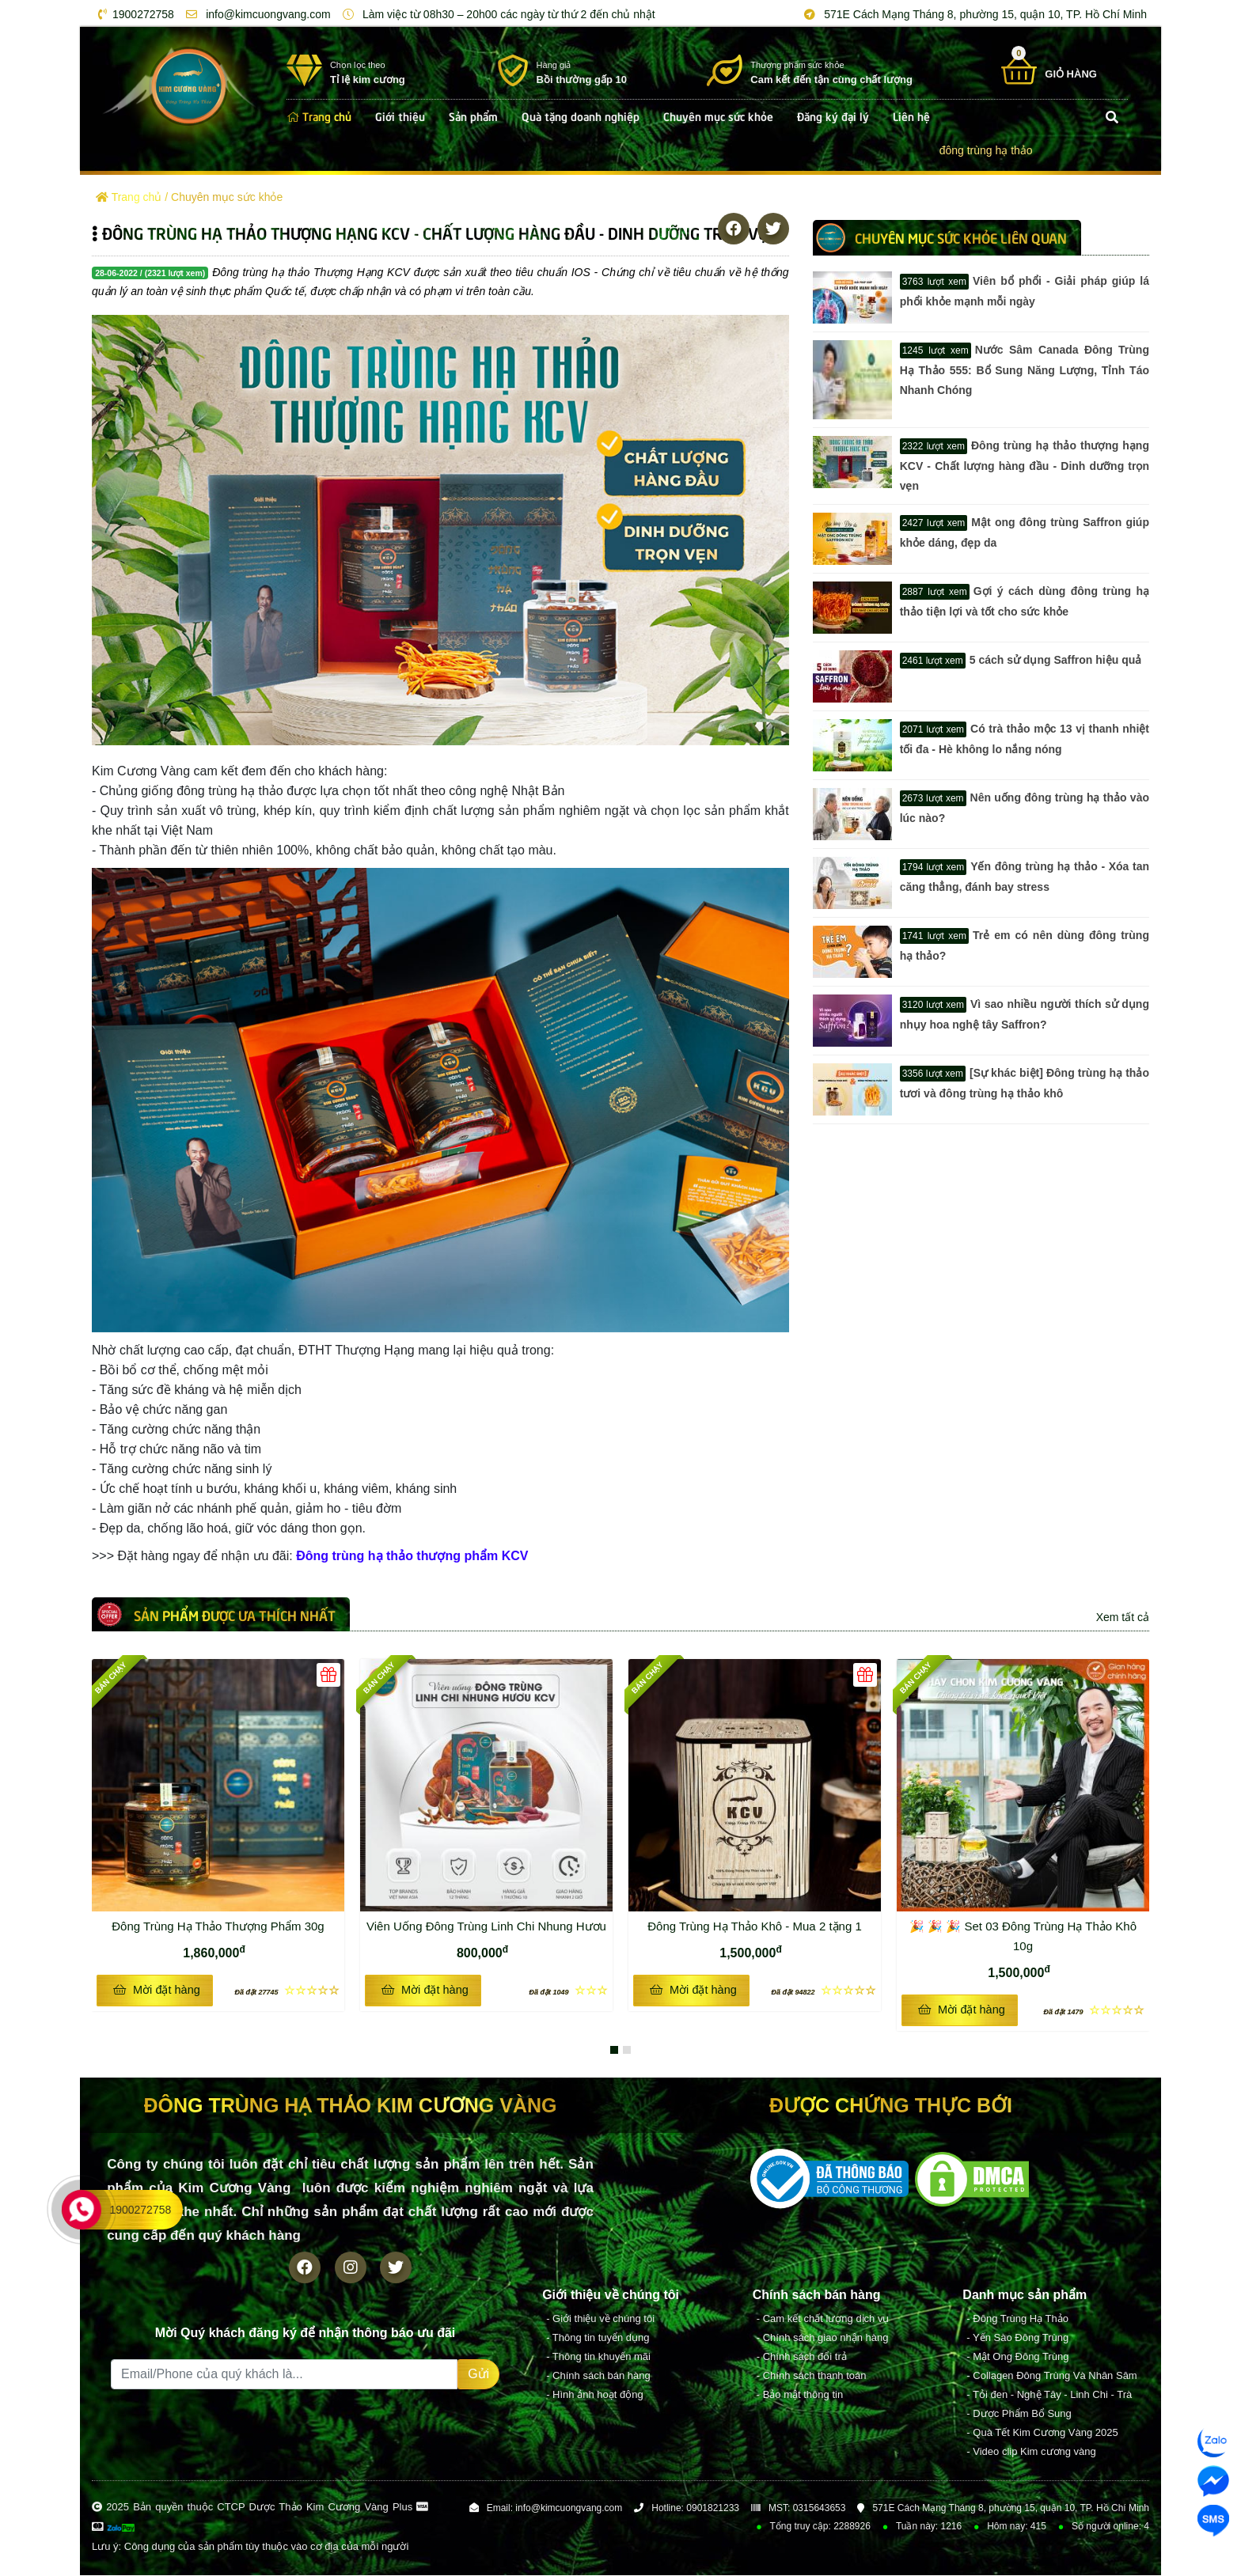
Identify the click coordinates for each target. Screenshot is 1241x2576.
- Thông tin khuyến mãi (598, 2357)
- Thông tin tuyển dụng (597, 2338)
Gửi (478, 2374)
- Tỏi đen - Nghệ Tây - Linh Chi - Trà (1049, 2395)
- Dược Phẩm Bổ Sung (1018, 2414)
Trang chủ (319, 115)
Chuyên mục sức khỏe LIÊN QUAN (961, 237)
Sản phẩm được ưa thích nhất (235, 1614)
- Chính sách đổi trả (802, 2357)
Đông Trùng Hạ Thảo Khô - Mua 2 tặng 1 (761, 1924)
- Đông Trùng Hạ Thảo (1017, 2319)
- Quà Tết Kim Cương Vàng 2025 (1042, 2433)
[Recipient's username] (284, 2375)
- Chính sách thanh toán (812, 2376)
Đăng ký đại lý (833, 115)
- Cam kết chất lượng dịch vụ (823, 2319)
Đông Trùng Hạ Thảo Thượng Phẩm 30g (226, 1924)
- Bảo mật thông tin (800, 2395)
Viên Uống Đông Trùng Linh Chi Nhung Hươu (486, 1926)
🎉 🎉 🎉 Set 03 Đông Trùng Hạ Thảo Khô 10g (1023, 1936)
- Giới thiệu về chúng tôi (600, 2319)
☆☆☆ (568, 1990)
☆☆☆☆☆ (287, 1990)
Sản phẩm (473, 115)
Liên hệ (911, 115)
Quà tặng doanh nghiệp (580, 115)
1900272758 (133, 14)
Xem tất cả (1122, 1617)
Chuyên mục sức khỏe (718, 115)
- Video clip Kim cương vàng (1030, 2452)
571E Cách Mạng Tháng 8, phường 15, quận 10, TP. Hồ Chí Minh (973, 14)
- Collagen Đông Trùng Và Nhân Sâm (1051, 2376)
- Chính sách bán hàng (598, 2376)
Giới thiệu (400, 115)
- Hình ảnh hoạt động (594, 2395)
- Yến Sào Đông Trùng (1017, 2338)
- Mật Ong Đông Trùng (1017, 2357)
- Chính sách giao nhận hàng (823, 2338)
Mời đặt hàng (156, 1990)
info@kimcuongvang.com (255, 14)
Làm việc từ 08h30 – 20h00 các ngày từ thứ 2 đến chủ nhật (496, 14)
